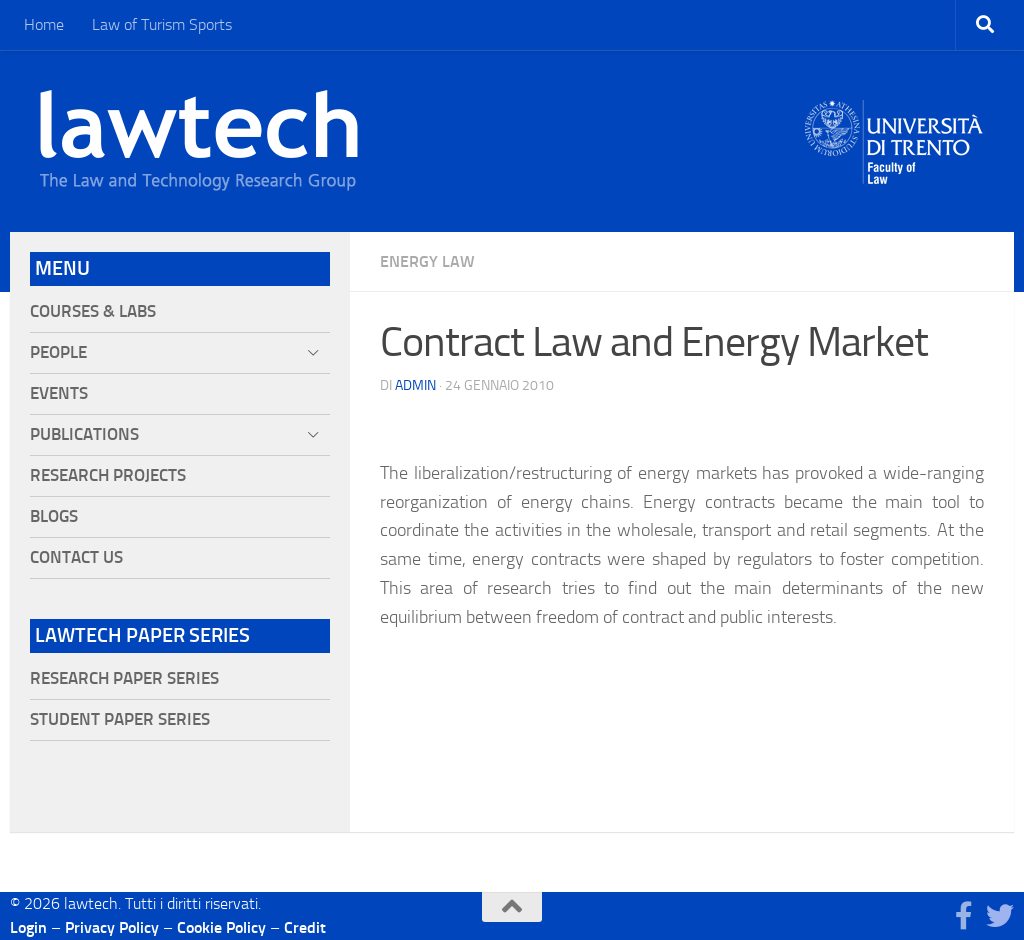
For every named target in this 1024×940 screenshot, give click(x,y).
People (58, 352)
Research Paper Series (124, 678)
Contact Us (76, 557)
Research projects (108, 475)
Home (44, 24)
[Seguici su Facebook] (964, 916)
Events (59, 393)
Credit (305, 927)
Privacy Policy (112, 927)
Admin (415, 385)
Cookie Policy (221, 927)
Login (28, 927)
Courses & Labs (93, 311)
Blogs (54, 516)
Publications (84, 434)
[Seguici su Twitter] (1000, 916)
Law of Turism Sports (162, 24)
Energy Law (427, 261)
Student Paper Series (120, 719)
